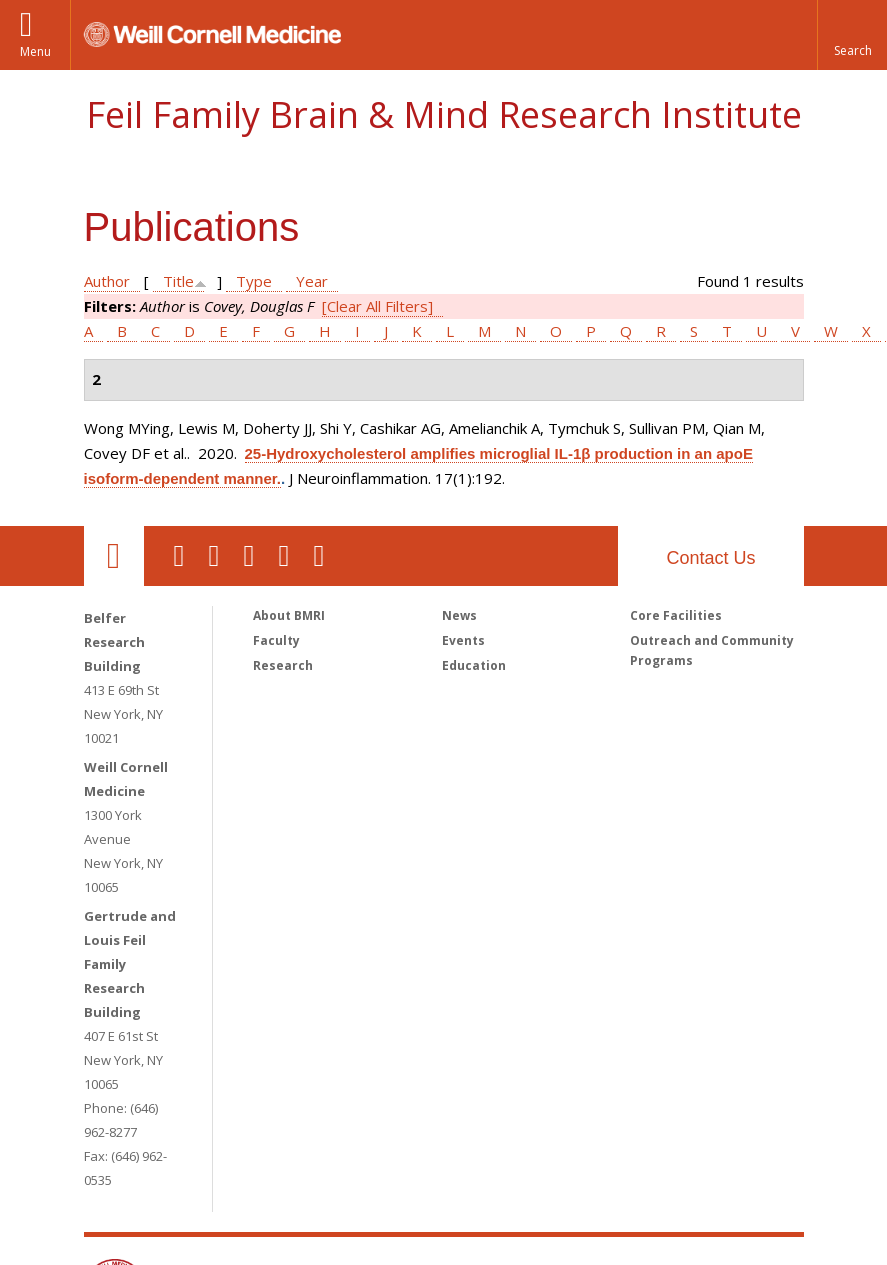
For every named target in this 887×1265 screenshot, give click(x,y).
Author (107, 281)
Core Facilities (676, 615)
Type (254, 281)
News (459, 615)
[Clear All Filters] (377, 306)
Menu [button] (35, 51)
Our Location (114, 556)
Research (283, 665)
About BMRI (289, 615)
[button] (852, 35)
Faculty (276, 640)
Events (463, 640)
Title (178, 281)
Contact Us (710, 558)
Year (312, 281)
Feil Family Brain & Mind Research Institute (444, 114)
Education (474, 665)
